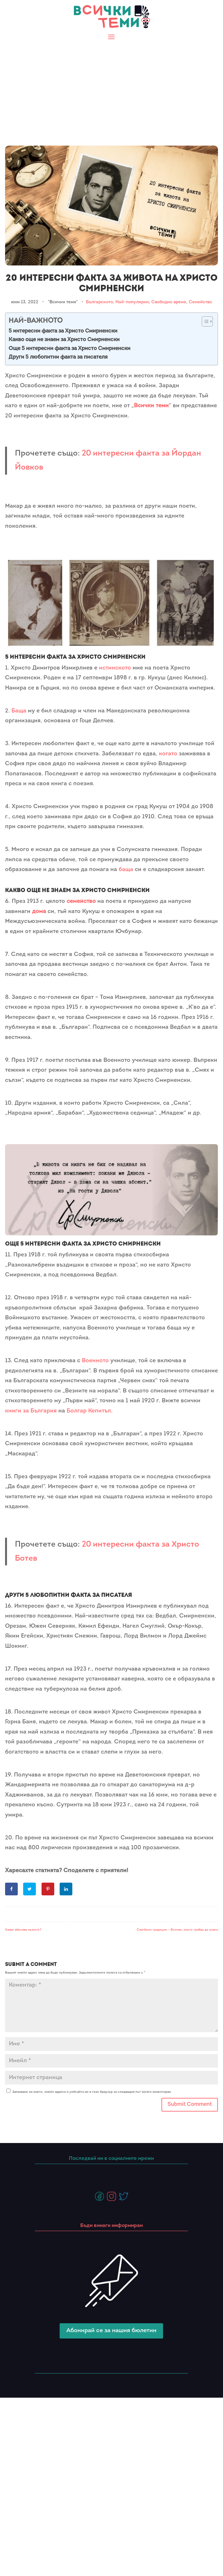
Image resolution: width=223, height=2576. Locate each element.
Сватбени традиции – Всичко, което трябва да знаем (177, 1930)
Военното (95, 1361)
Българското (99, 302)
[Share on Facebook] (12, 1889)
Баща (18, 711)
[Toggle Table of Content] (204, 321)
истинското (115, 668)
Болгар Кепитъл (89, 1411)
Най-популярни (132, 302)
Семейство (200, 302)
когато (168, 754)
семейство (81, 901)
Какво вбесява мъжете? (23, 1930)
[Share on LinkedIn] (67, 1889)
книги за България (31, 1411)
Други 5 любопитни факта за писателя (58, 357)
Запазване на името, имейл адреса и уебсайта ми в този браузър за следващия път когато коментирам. (92, 2092)
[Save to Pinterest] (49, 1889)
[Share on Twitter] (30, 1889)
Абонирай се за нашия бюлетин (111, 2331)
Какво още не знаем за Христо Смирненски (64, 339)
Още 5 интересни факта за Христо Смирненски (69, 348)
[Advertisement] (111, 90)
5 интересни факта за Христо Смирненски (63, 331)
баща (126, 870)
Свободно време (168, 302)
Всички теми (151, 406)
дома (39, 912)
